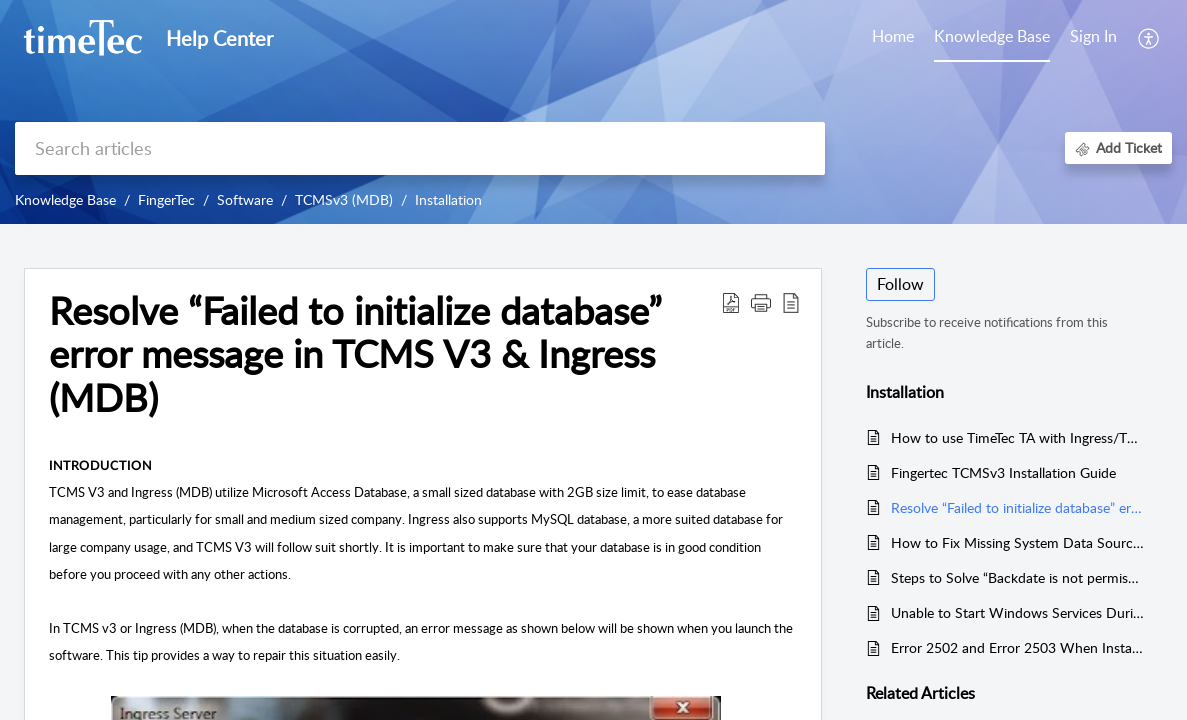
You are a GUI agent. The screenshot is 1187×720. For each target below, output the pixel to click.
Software (245, 199)
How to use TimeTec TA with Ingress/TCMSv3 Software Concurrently (1017, 437)
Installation (448, 199)
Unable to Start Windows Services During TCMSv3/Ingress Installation (1017, 612)
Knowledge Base (65, 199)
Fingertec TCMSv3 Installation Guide (1003, 472)
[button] (1149, 38)
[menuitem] (1093, 38)
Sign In (1093, 36)
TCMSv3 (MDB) (344, 199)
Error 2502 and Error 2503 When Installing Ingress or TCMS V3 (1017, 647)
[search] (420, 148)
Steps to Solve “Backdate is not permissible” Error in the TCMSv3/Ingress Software (1017, 577)
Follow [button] (900, 284)
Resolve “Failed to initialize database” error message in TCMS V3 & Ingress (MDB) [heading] (355, 354)
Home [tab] (893, 36)
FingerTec (166, 199)
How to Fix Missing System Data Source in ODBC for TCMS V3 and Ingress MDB (1017, 542)
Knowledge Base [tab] (992, 36)
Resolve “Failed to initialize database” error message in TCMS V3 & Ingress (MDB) (1017, 507)
